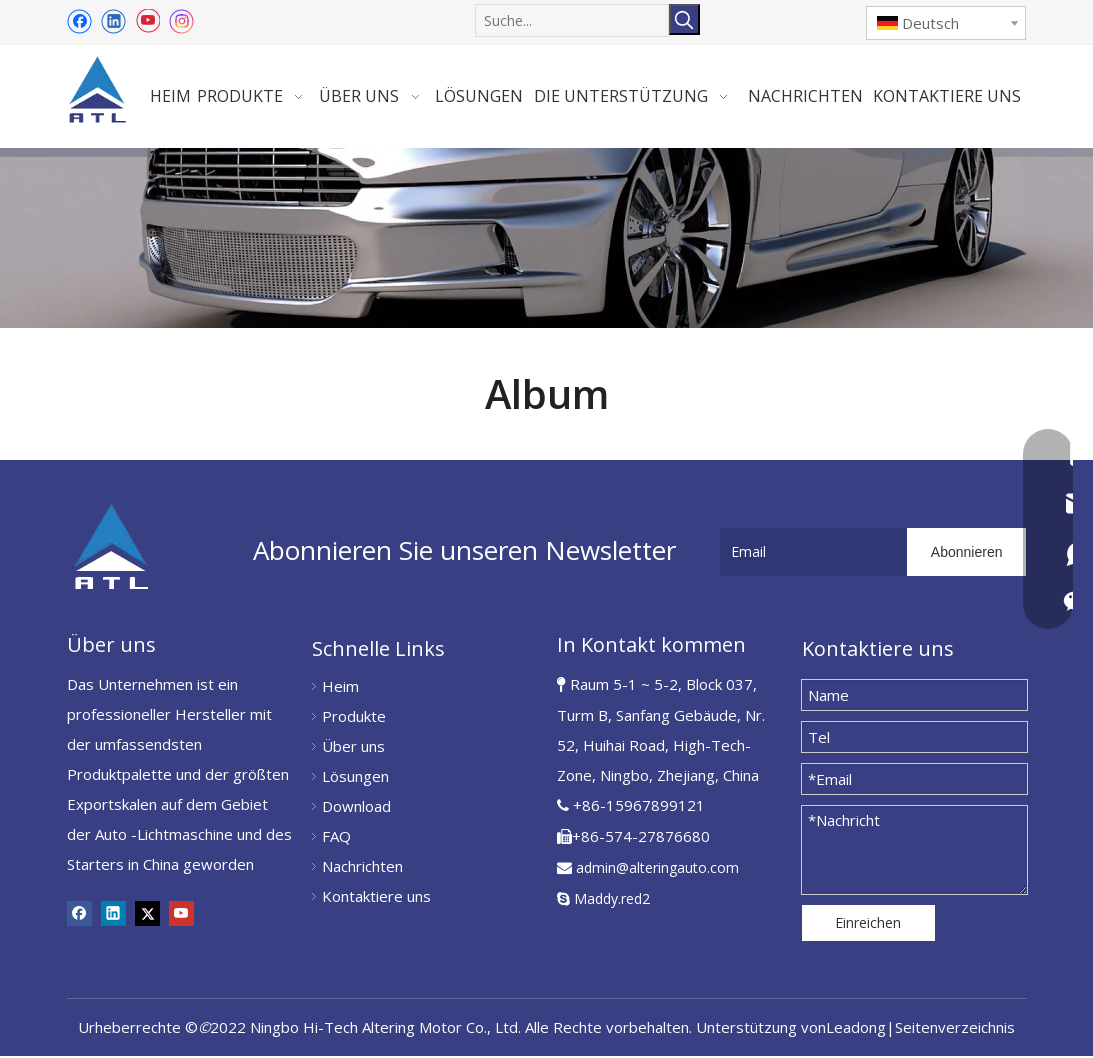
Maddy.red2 (612, 900)
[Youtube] (147, 21)
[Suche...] (572, 19)
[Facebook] (79, 21)
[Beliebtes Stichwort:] (684, 19)
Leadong (856, 1029)
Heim (340, 688)
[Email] (809, 554)
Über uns (353, 748)
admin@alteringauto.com (657, 869)
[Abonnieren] (967, 554)
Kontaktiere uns (376, 898)
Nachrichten (362, 868)
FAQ (336, 838)
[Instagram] (182, 21)
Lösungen (355, 778)
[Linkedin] (113, 21)
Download (356, 808)
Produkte (354, 718)
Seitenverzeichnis (955, 1029)
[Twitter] (147, 915)
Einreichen (868, 924)
